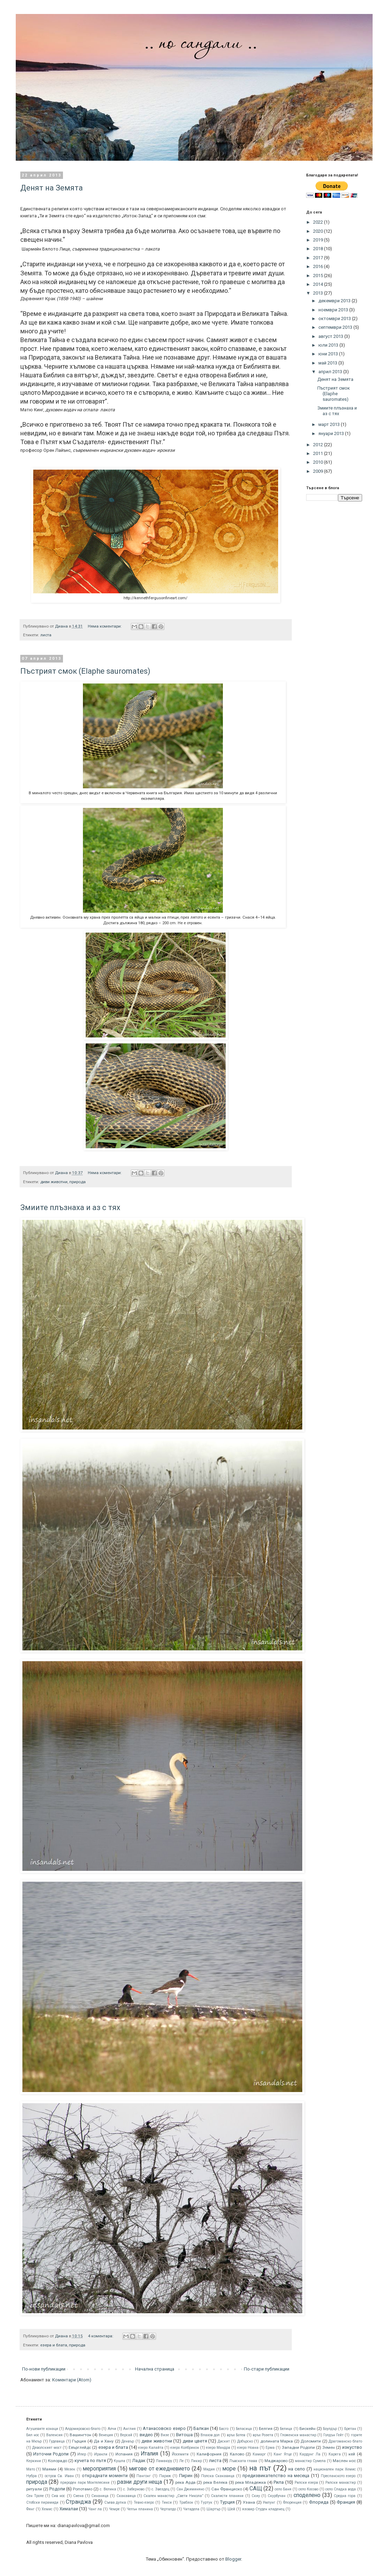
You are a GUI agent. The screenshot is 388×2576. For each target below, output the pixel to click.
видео (146, 2434)
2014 (318, 284)
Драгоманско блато (345, 2441)
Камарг (259, 2454)
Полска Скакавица (218, 2476)
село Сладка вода (340, 2489)
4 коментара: (101, 2335)
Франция (346, 2502)
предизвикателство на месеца (275, 2475)
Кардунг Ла (309, 2454)
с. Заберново (133, 2489)
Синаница (99, 2496)
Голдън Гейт (333, 2435)
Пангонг (143, 2476)
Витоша (184, 2434)
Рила (279, 2482)
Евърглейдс (80, 2447)
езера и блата (53, 2345)
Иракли (100, 2454)
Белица (286, 2428)
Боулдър (330, 2428)
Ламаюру (164, 2461)
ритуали (34, 2489)
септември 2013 (335, 327)
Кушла (119, 2461)
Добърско (245, 2441)
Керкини (33, 2461)
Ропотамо (82, 2489)
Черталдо (168, 2509)
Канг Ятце (282, 2454)
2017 (318, 257)
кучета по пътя (90, 2460)
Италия (149, 2454)
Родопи (57, 2488)
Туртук (206, 2502)
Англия (129, 2428)
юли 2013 (328, 345)
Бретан (350, 2428)
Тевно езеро (144, 2502)
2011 (318, 453)
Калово (237, 2454)
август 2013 (331, 336)
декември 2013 (335, 300)
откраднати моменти (105, 2475)
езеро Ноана (248, 2447)
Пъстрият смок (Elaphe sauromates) (85, 671)
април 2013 (330, 371)
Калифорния (209, 2454)
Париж (165, 2476)
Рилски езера (306, 2482)
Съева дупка (115, 2502)
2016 (318, 266)
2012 (318, 444)
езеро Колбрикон (184, 2447)
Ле (181, 2461)
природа (77, 1181)
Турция (227, 2502)
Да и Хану (104, 2441)
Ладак (139, 2460)
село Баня (283, 2489)
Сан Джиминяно (190, 2489)
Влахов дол (210, 2435)
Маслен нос (344, 2460)
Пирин (185, 2475)
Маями (49, 2469)
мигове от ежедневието (159, 2469)
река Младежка (250, 2482)
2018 (318, 248)
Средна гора (344, 2496)
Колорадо (57, 2460)
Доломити (311, 2441)
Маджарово (276, 2460)
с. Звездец (160, 2489)
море (229, 2469)
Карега (335, 2454)
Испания (124, 2454)
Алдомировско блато (82, 2428)
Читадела (191, 2509)
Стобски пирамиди (42, 2502)
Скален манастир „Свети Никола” (173, 2496)
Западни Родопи (298, 2447)
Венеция (106, 2435)
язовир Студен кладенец (263, 2509)
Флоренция (292, 2502)
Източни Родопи (51, 2453)
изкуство (352, 2447)
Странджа (78, 2502)
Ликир (196, 2461)
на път (260, 2468)
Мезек (69, 2469)
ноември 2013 (333, 309)
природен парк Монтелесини (85, 2482)
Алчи (112, 2428)
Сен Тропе (35, 2496)
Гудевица (57, 2441)
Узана (249, 2502)
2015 (318, 275)
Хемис (47, 2509)
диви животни (54, 1181)
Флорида (319, 2502)
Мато (30, 2469)
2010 (318, 462)
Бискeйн (307, 2428)
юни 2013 (328, 353)
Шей (231, 2509)
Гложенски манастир (298, 2435)
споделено (307, 2495)
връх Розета (263, 2435)
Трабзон (186, 2502)
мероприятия (99, 2469)
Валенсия (54, 2435)
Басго (223, 2428)
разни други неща (139, 2482)
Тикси (167, 2502)
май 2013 (328, 363)
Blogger (233, 2559)
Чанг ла (95, 2509)
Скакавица (126, 2496)
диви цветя (195, 2441)
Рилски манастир (340, 2482)
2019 (318, 240)
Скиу (256, 2496)
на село (296, 2469)
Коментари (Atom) (71, 2379)
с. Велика (108, 2489)
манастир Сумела (310, 2461)
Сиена (78, 2496)
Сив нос (58, 2496)
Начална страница (154, 2369)
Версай (126, 2435)
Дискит (224, 2441)
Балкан (201, 2428)
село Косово (308, 2489)
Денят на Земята (51, 187)
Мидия (209, 2469)
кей (351, 2454)
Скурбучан (276, 2496)
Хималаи (68, 2508)
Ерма (270, 2447)
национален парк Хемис (334, 2469)
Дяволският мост (47, 2447)
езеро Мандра (218, 2447)
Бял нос (32, 2435)
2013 (318, 293)
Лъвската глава (243, 2461)
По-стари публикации (266, 2369)
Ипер (81, 2454)
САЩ (255, 2488)
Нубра (31, 2476)
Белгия (266, 2428)
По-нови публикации (43, 2369)
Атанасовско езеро (164, 2428)
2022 (318, 222)
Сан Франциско (226, 2489)
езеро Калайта (150, 2447)
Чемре (114, 2509)
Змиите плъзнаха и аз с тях (70, 1207)
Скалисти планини (227, 2496)
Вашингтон (80, 2434)
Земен (328, 2447)
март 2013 (329, 424)
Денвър (127, 2441)
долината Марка (276, 2441)
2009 (318, 471)
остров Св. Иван (59, 2476)
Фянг (30, 2509)
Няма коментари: (105, 626)
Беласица (244, 2428)
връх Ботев (236, 2435)
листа (45, 634)
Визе (165, 2435)
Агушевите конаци (42, 2428)
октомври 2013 (335, 318)
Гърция (79, 2441)
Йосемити (180, 2454)
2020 (318, 231)
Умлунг (269, 2502)
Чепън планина (140, 2509)
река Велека (215, 2482)
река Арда (185, 2482)
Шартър (213, 2509)
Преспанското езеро (338, 2476)
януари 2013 (331, 433)
